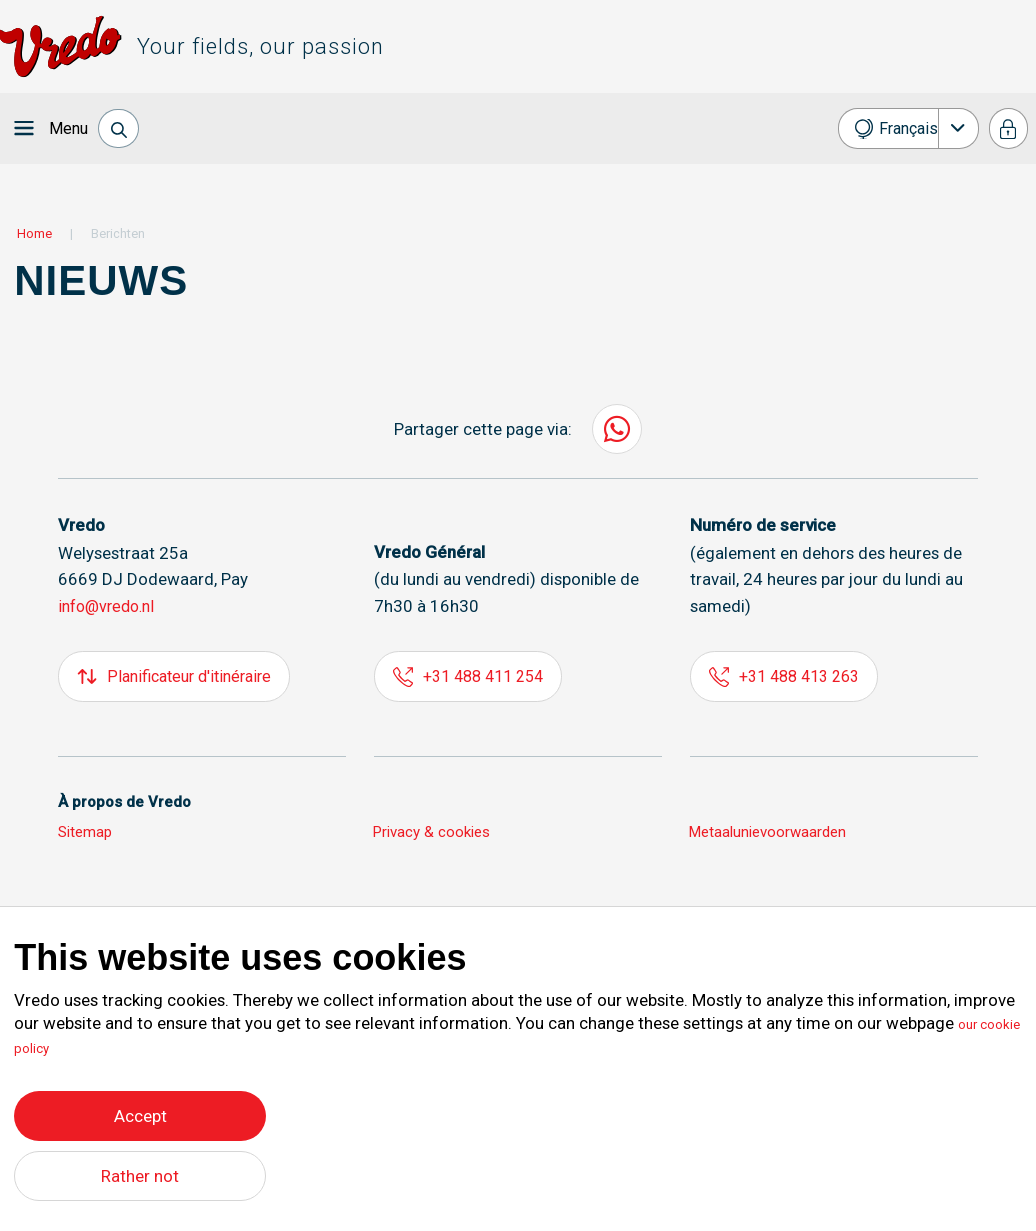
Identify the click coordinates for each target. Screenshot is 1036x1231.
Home (34, 233)
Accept (140, 1110)
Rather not (140, 1175)
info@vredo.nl (110, 606)
